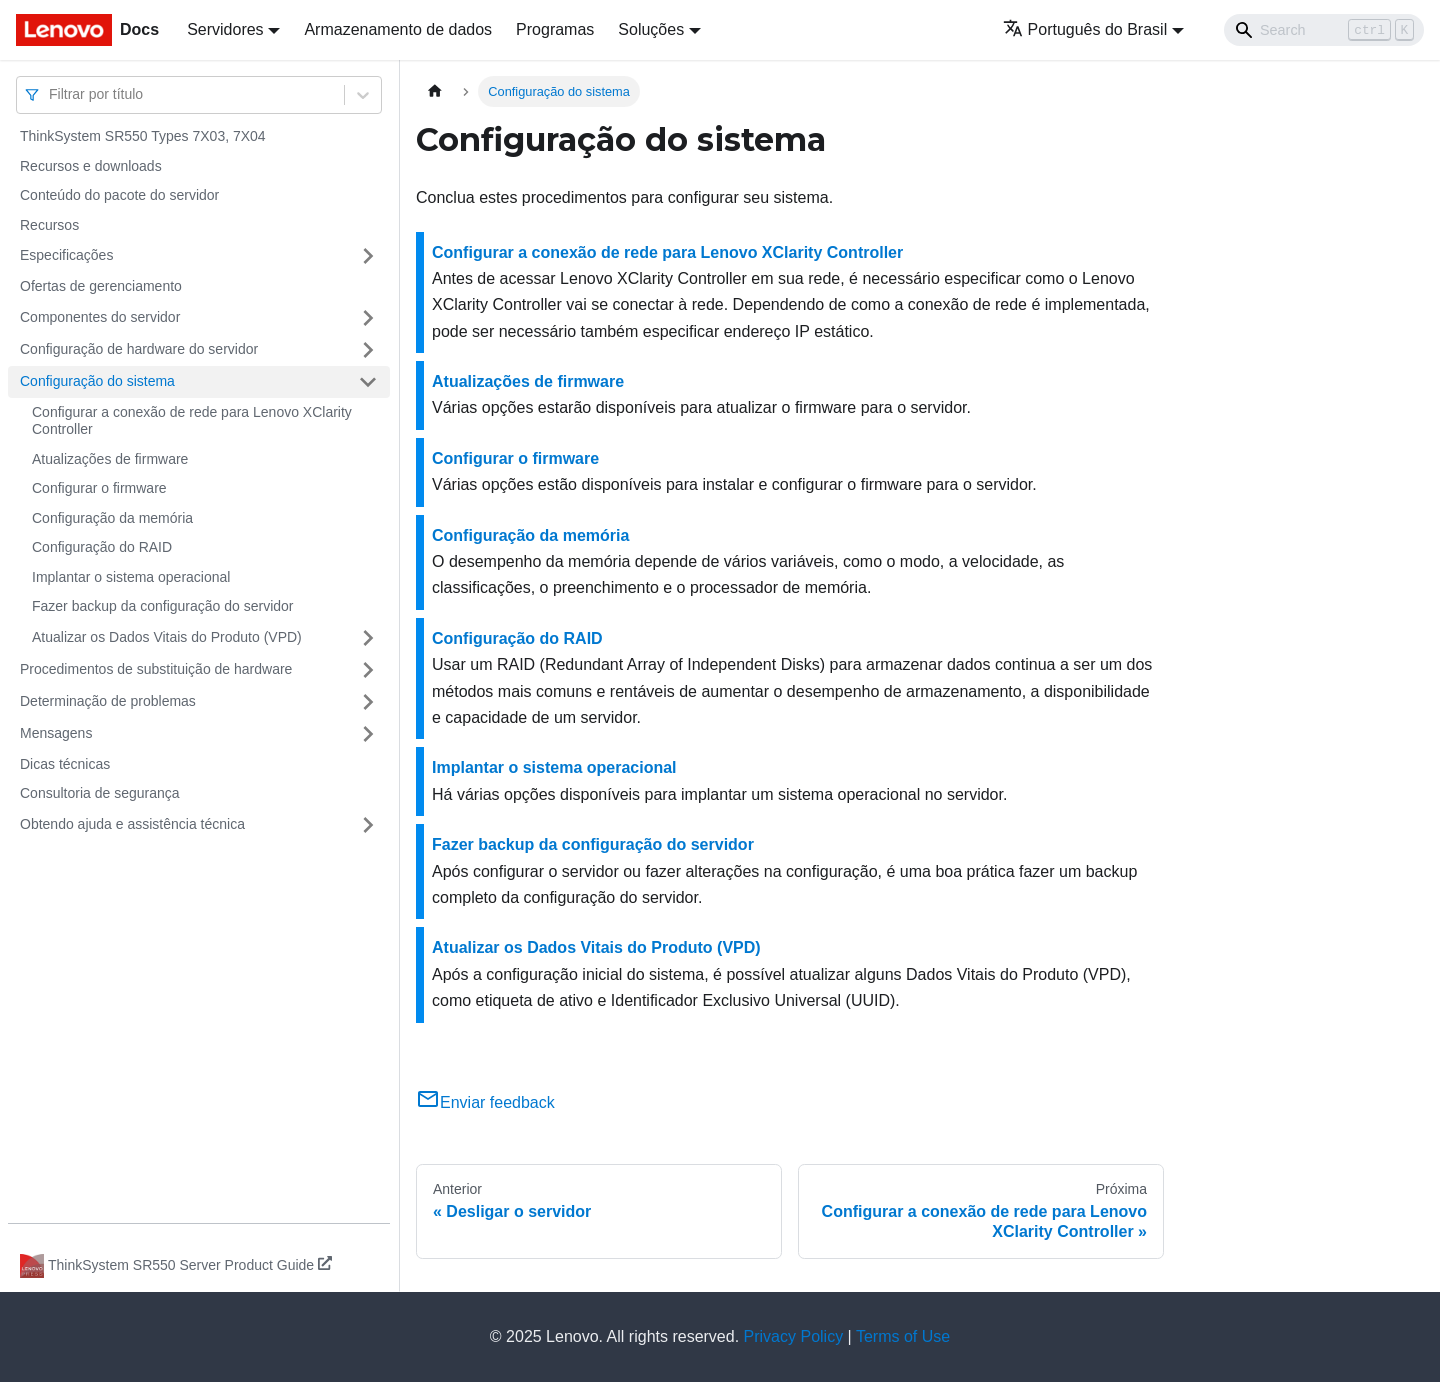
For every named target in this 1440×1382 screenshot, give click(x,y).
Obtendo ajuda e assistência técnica (132, 824)
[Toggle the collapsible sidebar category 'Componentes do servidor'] (368, 318)
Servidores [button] (225, 29)
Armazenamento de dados (398, 29)
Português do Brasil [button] (1085, 29)
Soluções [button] (651, 29)
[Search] (1324, 30)
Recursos (49, 225)
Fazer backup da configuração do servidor (162, 606)
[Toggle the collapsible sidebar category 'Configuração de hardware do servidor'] (368, 350)
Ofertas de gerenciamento (101, 286)
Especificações (66, 255)
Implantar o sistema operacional (131, 577)
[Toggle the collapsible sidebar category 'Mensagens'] (368, 734)
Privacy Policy (794, 1336)
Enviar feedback (485, 1102)
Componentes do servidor (100, 317)
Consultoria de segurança (100, 793)
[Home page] (435, 91)
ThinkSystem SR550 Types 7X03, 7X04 (143, 136)
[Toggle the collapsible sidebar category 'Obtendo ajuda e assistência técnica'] (368, 825)
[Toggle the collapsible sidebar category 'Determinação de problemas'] (368, 702)
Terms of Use (903, 1336)
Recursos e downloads (91, 166)
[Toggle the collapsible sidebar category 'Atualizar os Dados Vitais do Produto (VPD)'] (368, 638)
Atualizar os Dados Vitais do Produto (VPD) (167, 637)
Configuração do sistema (97, 381)
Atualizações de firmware (110, 459)
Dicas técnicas (65, 764)
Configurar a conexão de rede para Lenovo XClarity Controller (192, 421)
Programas (555, 29)
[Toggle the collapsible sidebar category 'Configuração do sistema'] (368, 382)
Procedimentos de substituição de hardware (156, 669)
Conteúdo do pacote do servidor (119, 195)
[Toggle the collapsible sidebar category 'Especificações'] (368, 256)
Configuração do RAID (102, 547)
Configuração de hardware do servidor (139, 349)
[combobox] (51, 94)
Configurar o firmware (99, 488)
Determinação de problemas (108, 701)
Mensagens (56, 733)
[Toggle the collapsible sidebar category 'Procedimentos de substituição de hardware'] (368, 670)
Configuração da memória (112, 518)
